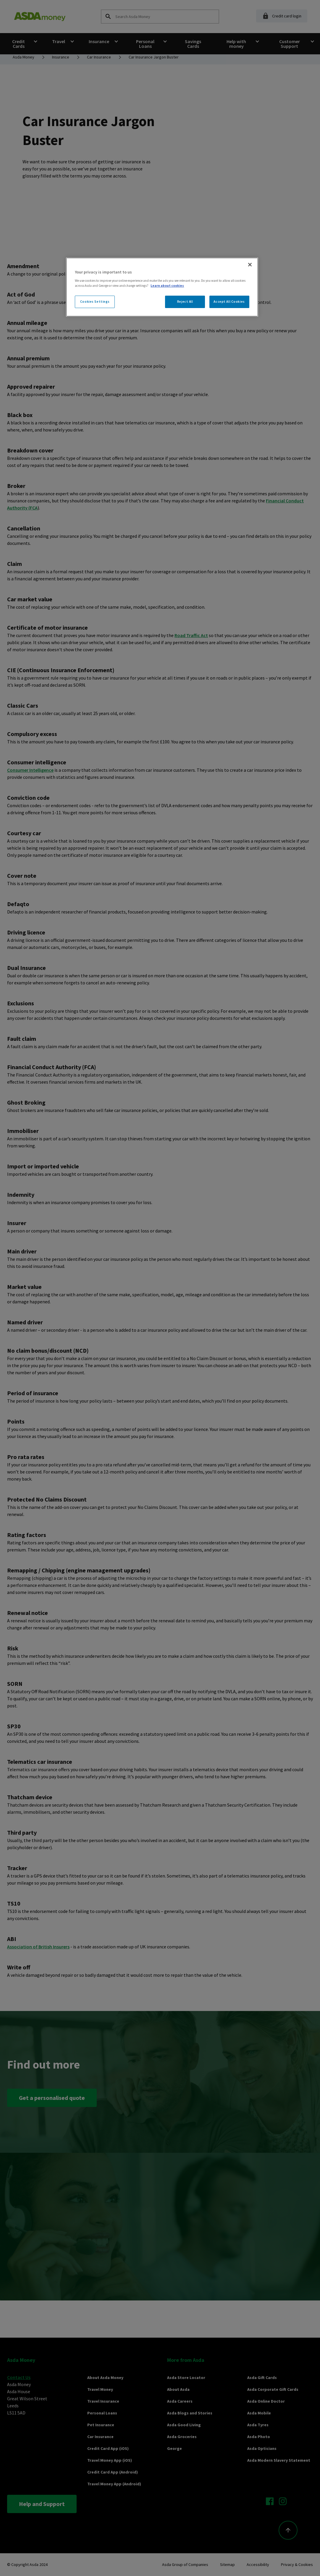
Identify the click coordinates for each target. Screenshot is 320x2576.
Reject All (185, 301)
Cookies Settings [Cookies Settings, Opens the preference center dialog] (95, 301)
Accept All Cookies (229, 301)
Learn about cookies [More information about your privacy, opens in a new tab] (167, 286)
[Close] (249, 264)
